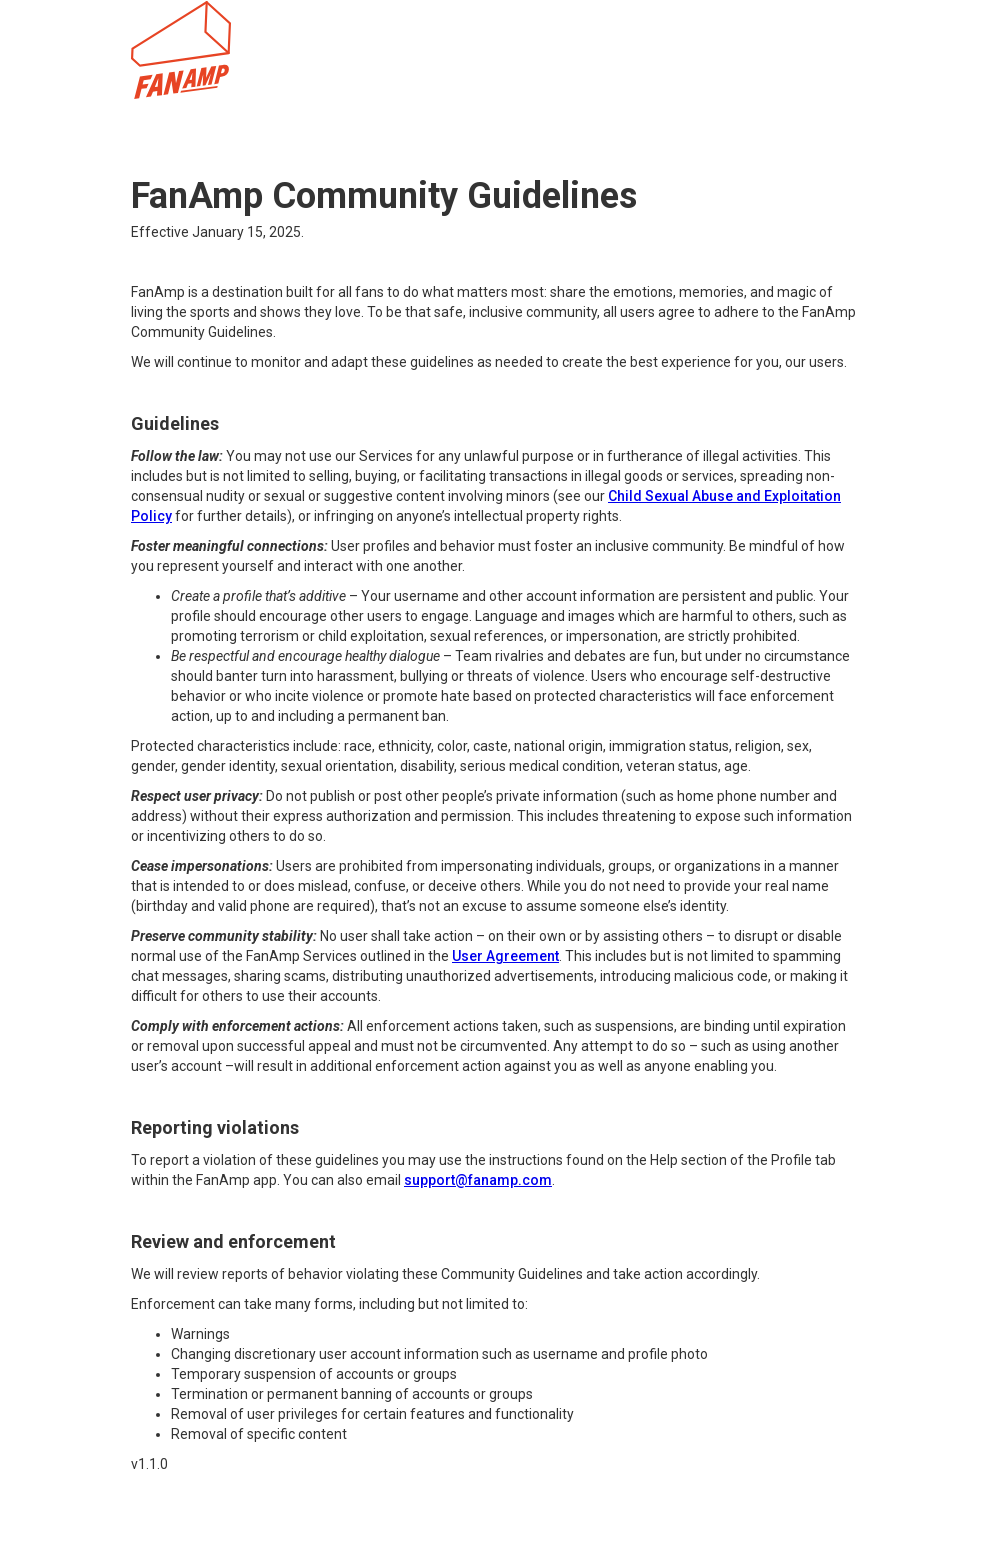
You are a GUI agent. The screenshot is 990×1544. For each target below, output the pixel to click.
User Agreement (505, 956)
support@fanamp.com (478, 1180)
